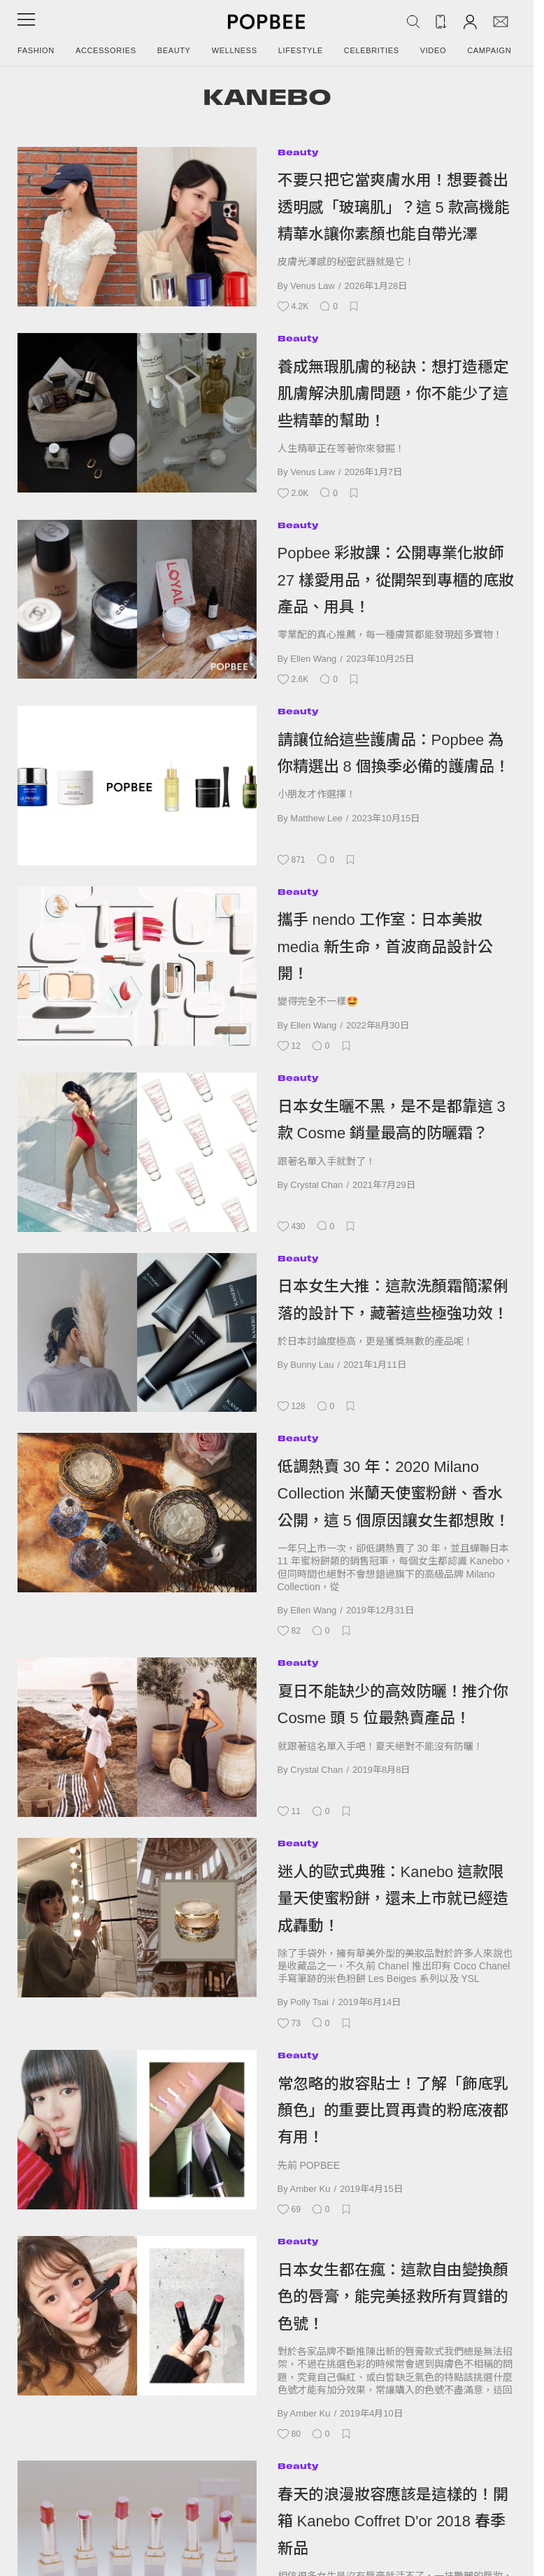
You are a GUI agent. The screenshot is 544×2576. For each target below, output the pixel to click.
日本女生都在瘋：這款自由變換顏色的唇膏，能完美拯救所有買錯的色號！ (393, 2297)
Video (433, 50)
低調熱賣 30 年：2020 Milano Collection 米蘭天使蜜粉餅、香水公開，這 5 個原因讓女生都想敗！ (394, 1493)
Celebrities (371, 50)
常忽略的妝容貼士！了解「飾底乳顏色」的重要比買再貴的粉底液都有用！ (393, 2110)
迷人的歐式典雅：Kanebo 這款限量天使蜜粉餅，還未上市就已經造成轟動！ (393, 1898)
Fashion (36, 50)
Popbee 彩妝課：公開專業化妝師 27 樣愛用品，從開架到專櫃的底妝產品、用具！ (396, 580)
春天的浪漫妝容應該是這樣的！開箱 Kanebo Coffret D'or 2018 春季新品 (393, 2521)
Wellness (234, 50)
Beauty (174, 50)
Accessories (106, 50)
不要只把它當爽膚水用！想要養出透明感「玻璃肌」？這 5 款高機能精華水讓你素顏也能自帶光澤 (394, 207)
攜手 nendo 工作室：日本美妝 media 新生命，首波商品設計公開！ (385, 946)
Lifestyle (300, 50)
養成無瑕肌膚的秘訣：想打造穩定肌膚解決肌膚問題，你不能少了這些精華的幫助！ (393, 394)
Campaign (489, 50)
